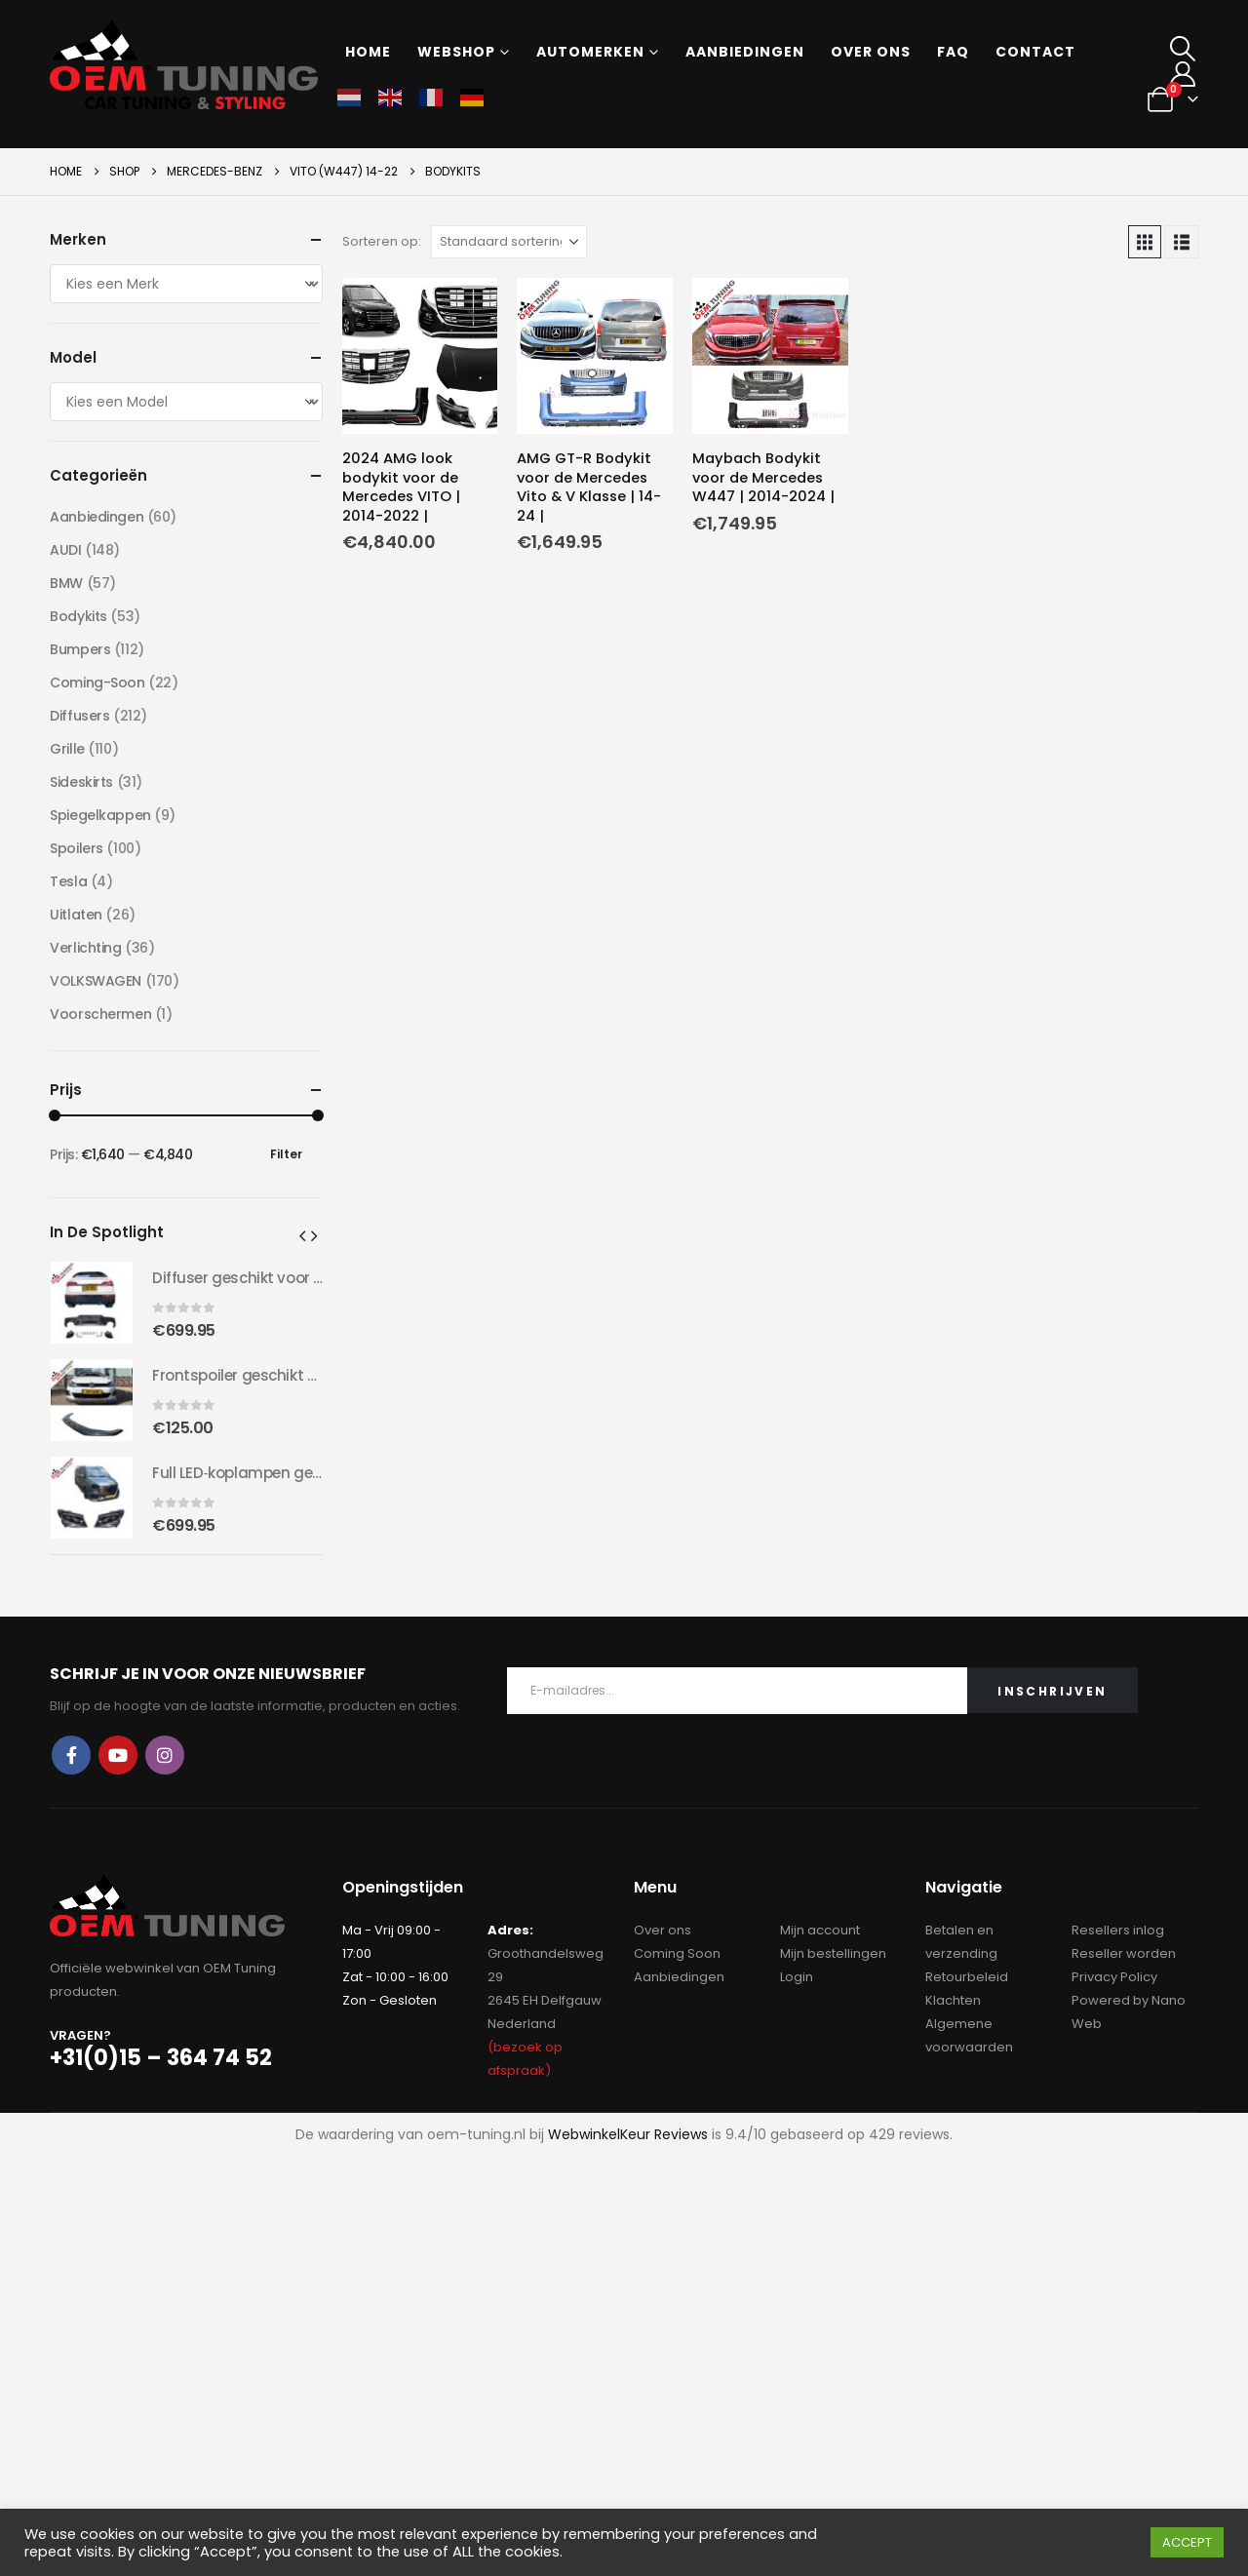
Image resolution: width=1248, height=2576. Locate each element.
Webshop (456, 51)
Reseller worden (1124, 1953)
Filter (286, 1154)
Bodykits (78, 616)
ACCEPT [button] (1187, 2542)
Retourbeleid (966, 1977)
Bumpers (80, 649)
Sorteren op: (381, 241)
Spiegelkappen (100, 815)
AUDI (65, 550)
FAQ (953, 51)
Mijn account (820, 1930)
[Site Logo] (184, 64)
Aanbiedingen (744, 51)
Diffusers (79, 715)
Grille (67, 749)
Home (368, 51)
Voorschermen (100, 1014)
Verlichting (85, 947)
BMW (66, 583)
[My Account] (1183, 74)
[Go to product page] (420, 356)
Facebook (71, 1755)
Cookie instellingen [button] (1070, 2543)
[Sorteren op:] (509, 241)
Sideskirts (81, 782)
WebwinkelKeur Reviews (628, 2134)
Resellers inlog (1118, 1930)
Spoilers (76, 848)
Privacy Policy (1114, 1977)
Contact (1035, 51)
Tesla (68, 881)
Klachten (953, 2000)
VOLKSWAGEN (95, 981)
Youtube (117, 1755)
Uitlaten (76, 914)
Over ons (871, 51)
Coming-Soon (97, 682)
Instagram (164, 1755)
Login (796, 1977)
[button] (1183, 48)
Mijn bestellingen (833, 1953)
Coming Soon (677, 1953)
